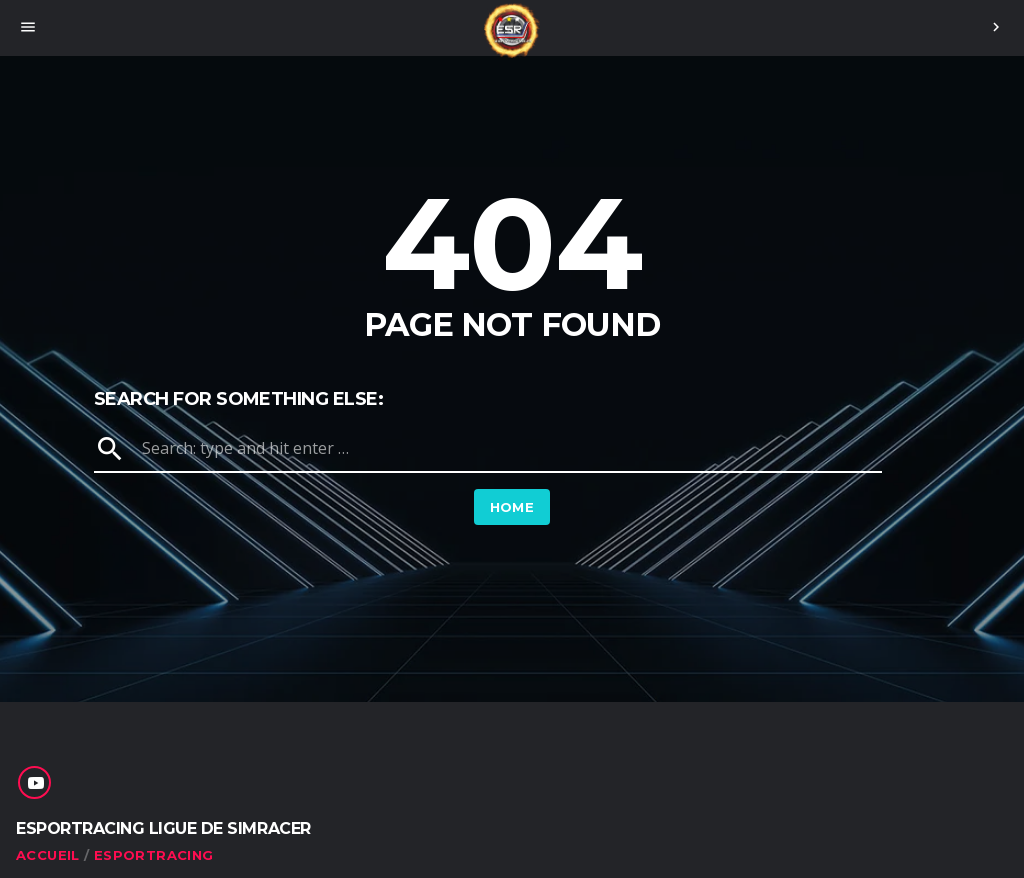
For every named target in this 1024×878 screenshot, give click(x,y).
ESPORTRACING (154, 855)
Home (512, 507)
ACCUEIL (48, 855)
